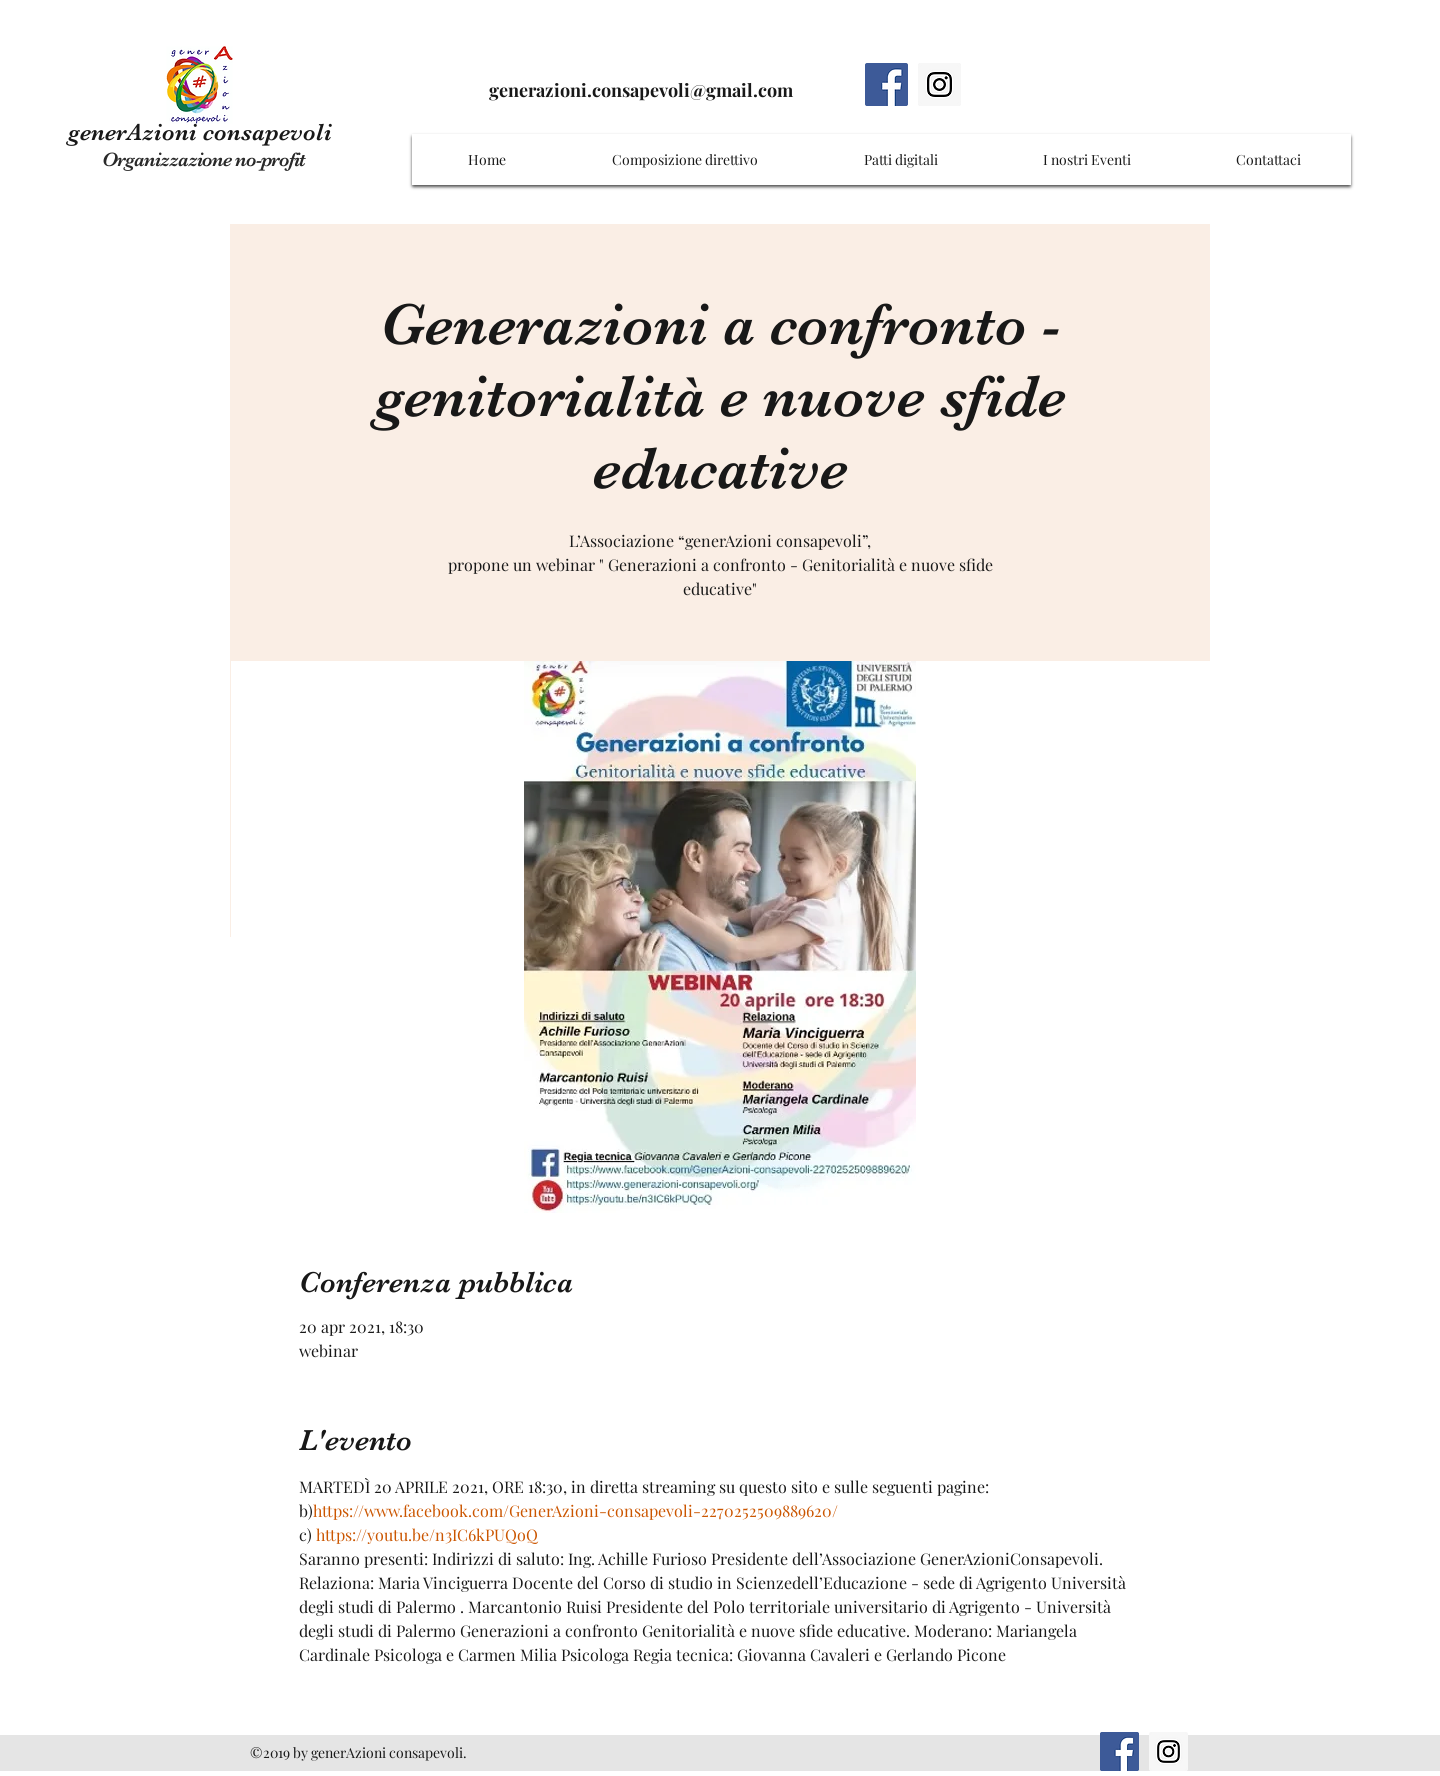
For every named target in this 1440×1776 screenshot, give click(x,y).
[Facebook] (886, 84)
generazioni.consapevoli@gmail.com (641, 90)
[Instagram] (939, 84)
